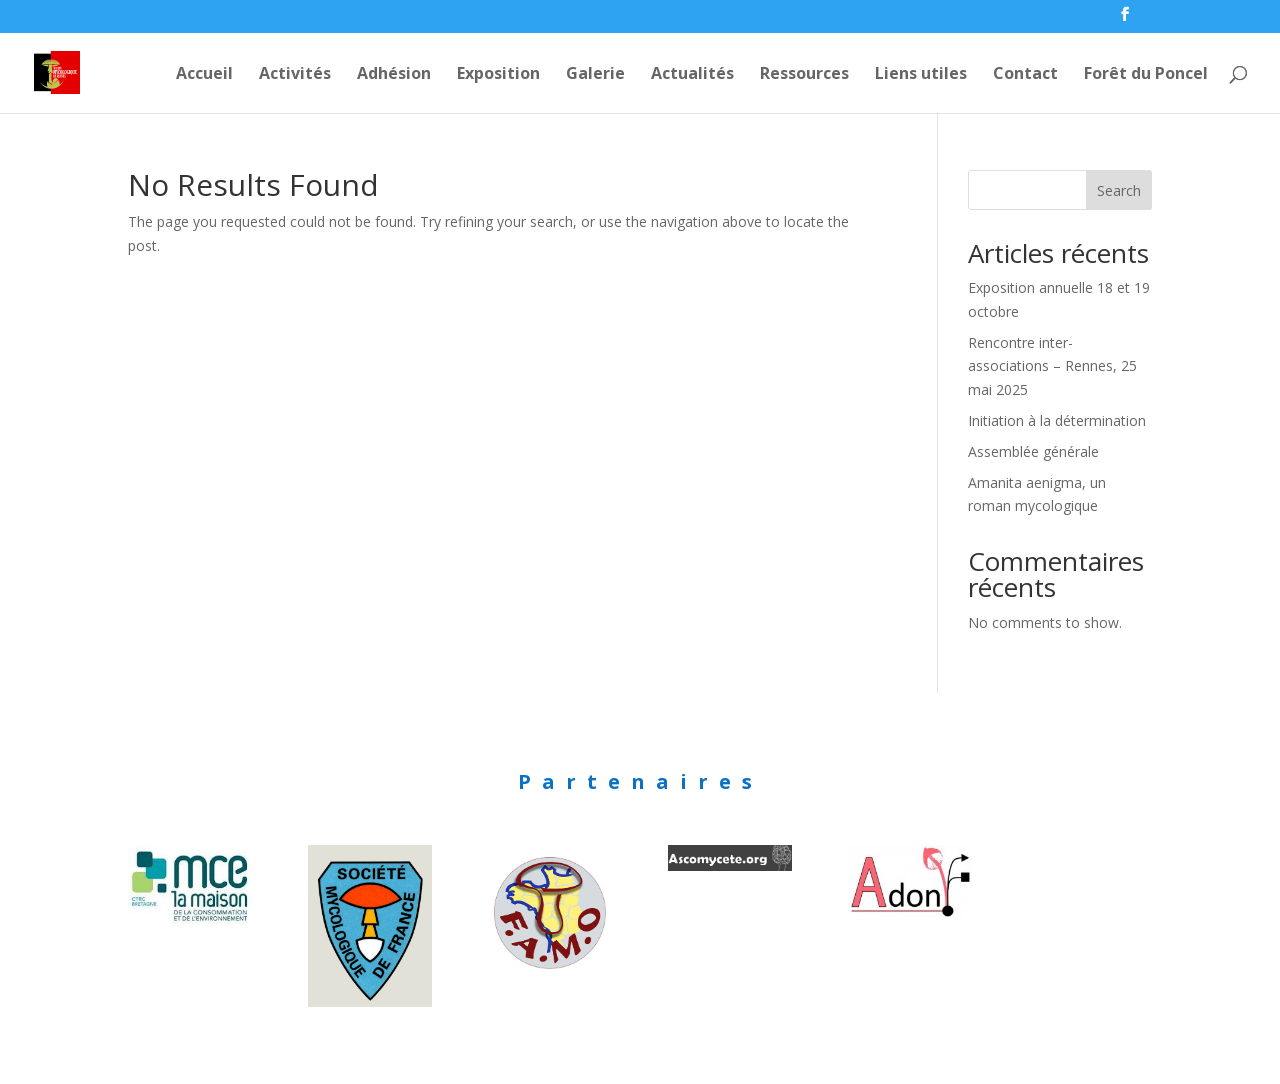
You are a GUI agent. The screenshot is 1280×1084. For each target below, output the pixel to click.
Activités (295, 75)
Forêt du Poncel (1146, 75)
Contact (1025, 75)
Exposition (498, 75)
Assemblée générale (1033, 451)
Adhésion (394, 75)
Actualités (692, 75)
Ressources (804, 75)
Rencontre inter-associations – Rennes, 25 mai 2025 (1052, 366)
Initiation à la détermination (1057, 420)
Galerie (595, 75)
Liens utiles (921, 75)
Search (1119, 190)
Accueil (204, 75)
